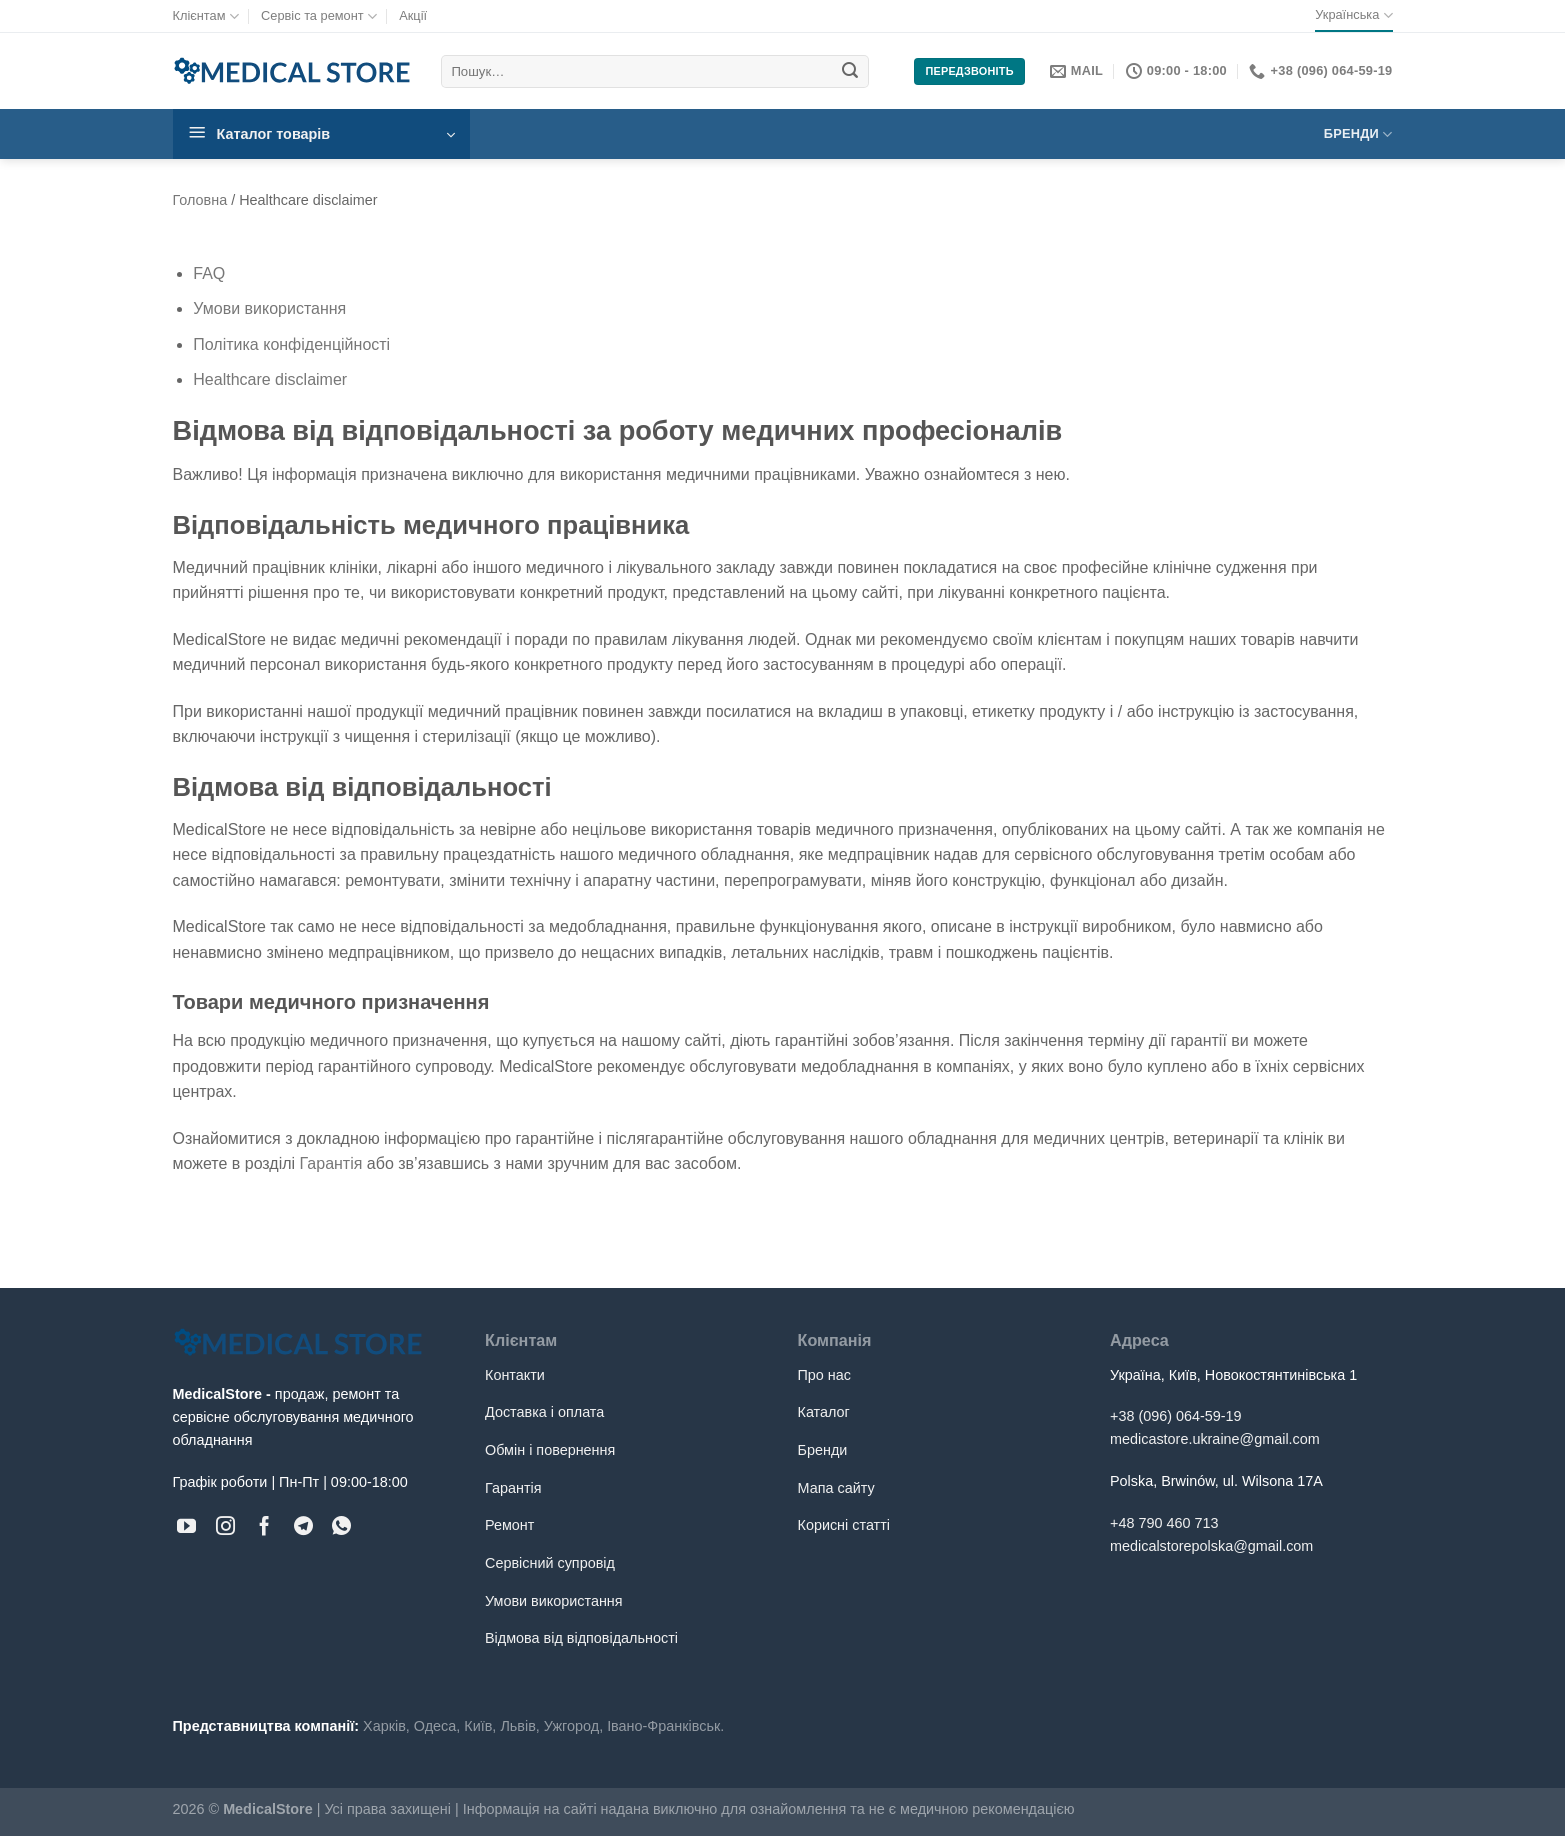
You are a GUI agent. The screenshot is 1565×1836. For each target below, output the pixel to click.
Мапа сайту (836, 1488)
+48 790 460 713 (1164, 1523)
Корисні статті (844, 1525)
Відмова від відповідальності (581, 1638)
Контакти (515, 1375)
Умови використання (269, 308)
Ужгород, (573, 1726)
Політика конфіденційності (291, 344)
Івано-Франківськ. (665, 1726)
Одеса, (437, 1726)
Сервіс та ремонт (319, 16)
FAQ (209, 273)
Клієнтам (206, 16)
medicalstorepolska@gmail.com (1211, 1546)
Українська (1353, 15)
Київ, (480, 1726)
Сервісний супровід (550, 1563)
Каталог (824, 1412)
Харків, (386, 1726)
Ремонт (509, 1525)
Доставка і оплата (544, 1412)
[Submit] (851, 72)
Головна (200, 200)
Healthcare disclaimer (270, 379)
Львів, (519, 1726)
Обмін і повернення (550, 1450)
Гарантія (331, 1163)
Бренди (1358, 134)
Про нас (825, 1375)
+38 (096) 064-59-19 (1176, 1416)
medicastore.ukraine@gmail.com (1215, 1439)
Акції (413, 15)
